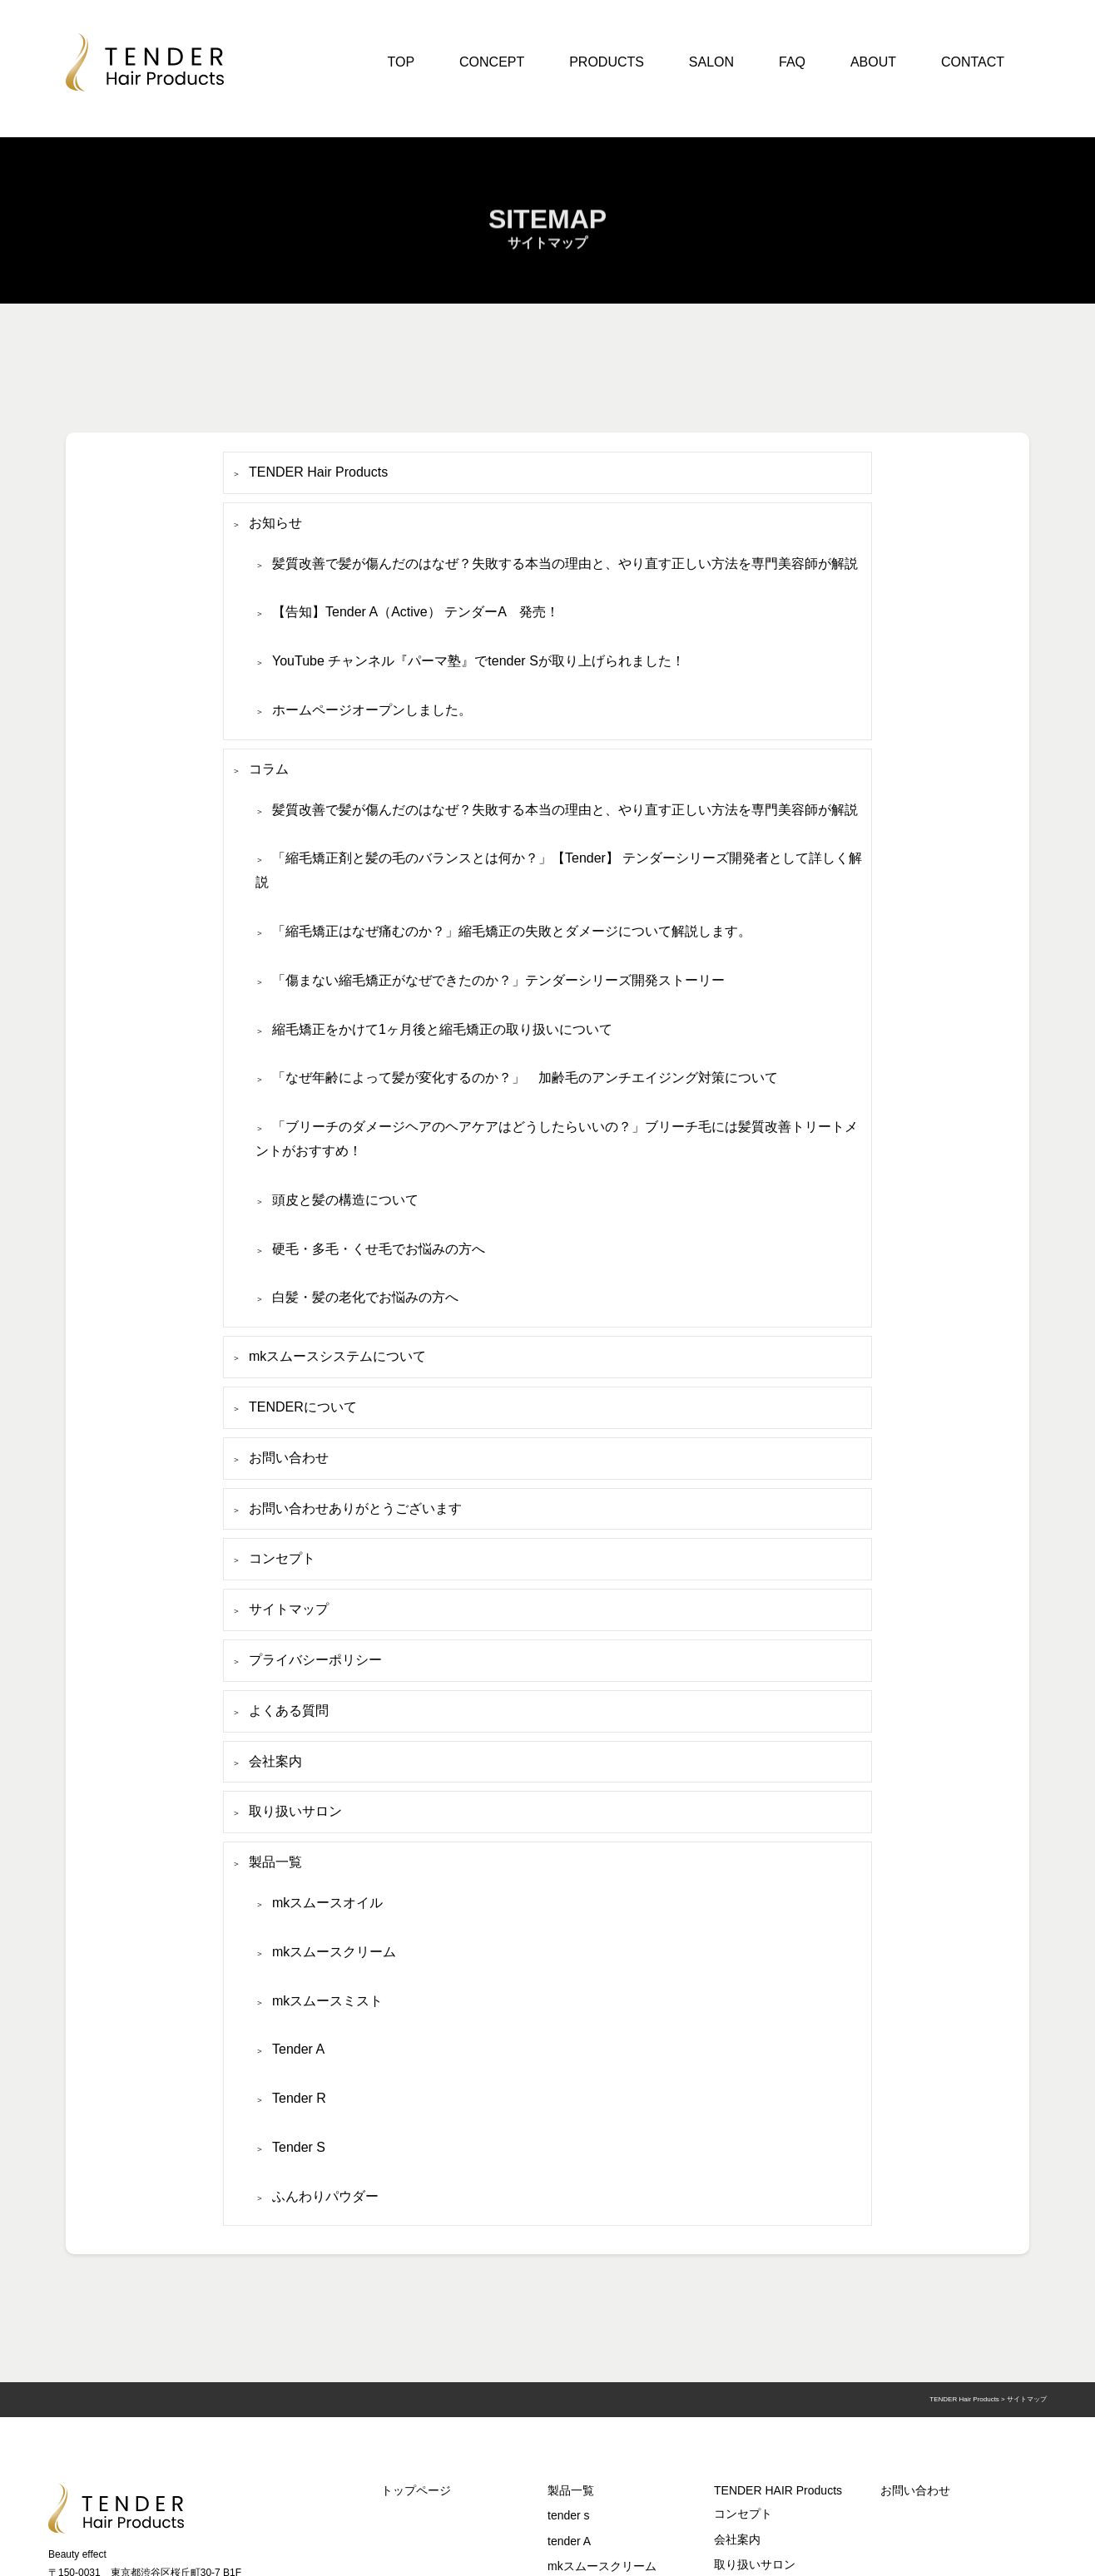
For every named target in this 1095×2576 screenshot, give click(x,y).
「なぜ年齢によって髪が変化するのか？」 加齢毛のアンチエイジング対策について (525, 1077)
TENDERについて (303, 1407)
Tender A (298, 2049)
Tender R (299, 2098)
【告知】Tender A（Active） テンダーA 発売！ (415, 612)
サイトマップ (289, 1609)
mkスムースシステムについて (337, 1356)
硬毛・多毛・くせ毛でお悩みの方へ (378, 1249)
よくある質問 (289, 1710)
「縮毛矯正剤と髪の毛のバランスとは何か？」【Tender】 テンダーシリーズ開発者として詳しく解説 (558, 870)
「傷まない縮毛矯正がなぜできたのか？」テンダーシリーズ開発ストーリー (498, 980)
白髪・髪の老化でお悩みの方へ (365, 1297)
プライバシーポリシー (315, 1660)
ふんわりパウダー (325, 2196)
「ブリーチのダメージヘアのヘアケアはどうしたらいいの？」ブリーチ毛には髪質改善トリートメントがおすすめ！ (556, 1139)
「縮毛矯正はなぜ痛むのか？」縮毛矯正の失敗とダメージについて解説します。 (511, 931)
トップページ (416, 2490)
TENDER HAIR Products (778, 2490)
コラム (269, 769)
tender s (569, 2515)
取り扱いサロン (295, 1811)
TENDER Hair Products (318, 472)
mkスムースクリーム (334, 1952)
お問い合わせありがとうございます (355, 1508)
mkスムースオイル (327, 1903)
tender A (569, 2541)
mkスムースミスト (327, 2001)
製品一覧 (275, 1862)
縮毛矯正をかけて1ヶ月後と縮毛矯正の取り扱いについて (442, 1029)
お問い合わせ (289, 1458)
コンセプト (282, 1558)
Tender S (298, 2147)
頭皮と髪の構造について (345, 1200)
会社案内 (275, 1761)
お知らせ (275, 523)
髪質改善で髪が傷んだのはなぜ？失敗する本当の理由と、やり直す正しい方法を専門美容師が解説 (565, 563)
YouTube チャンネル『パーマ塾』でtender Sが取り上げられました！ (478, 661)
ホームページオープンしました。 (372, 710)
